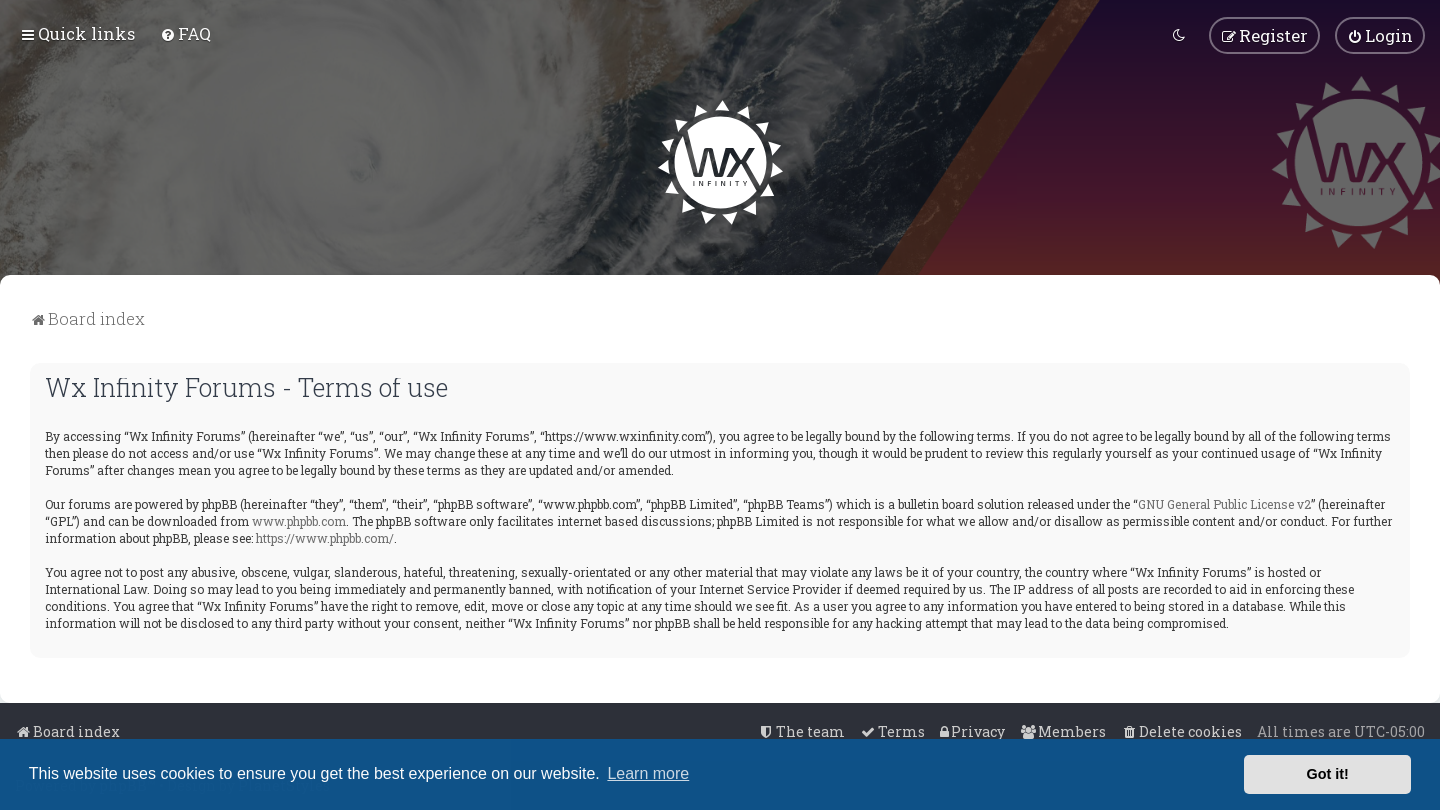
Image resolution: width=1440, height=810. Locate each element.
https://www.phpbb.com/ (325, 535)
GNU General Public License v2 (1224, 501)
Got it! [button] (1328, 774)
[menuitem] (185, 32)
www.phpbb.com (299, 518)
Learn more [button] (648, 773)
